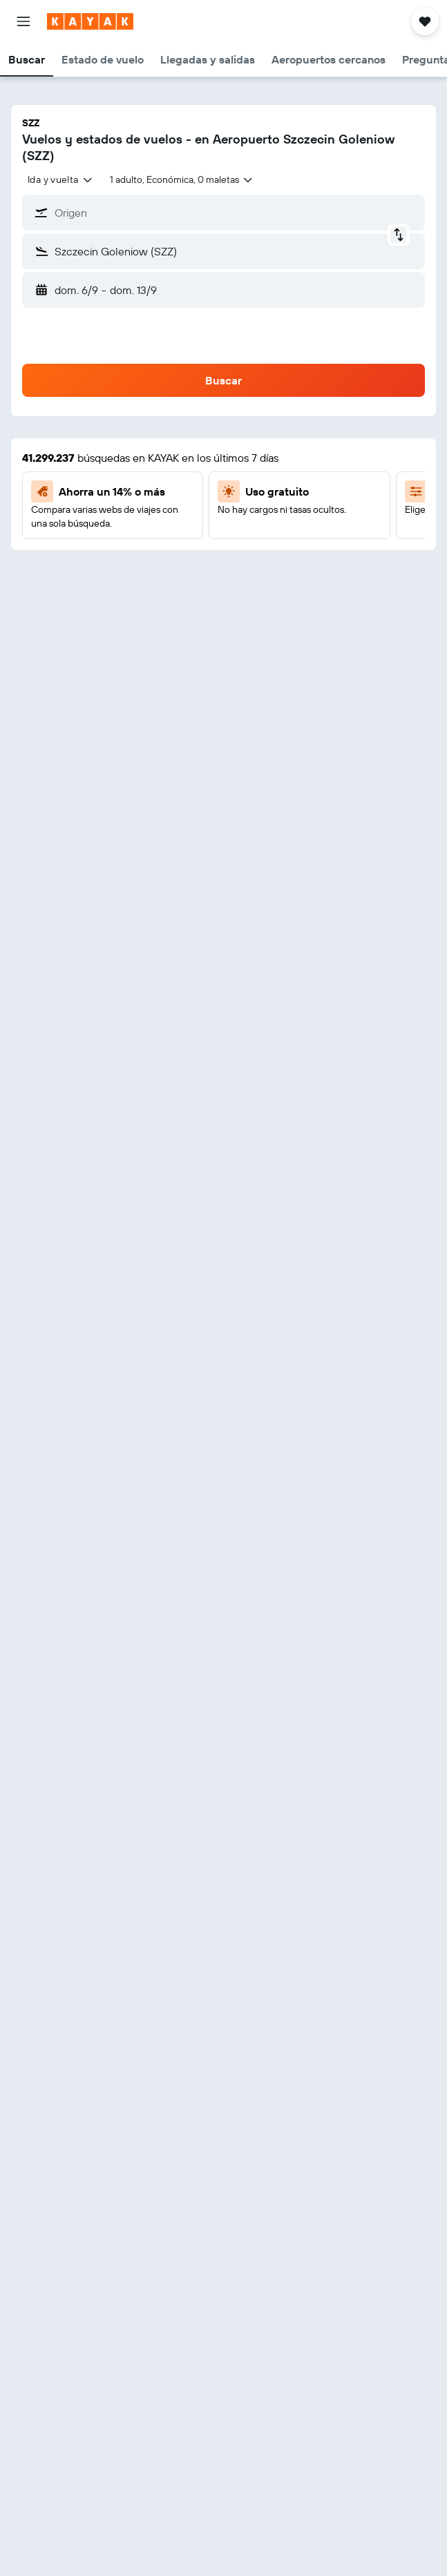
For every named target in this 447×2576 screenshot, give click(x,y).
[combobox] (60, 179)
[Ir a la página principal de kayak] (90, 21)
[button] (23, 21)
